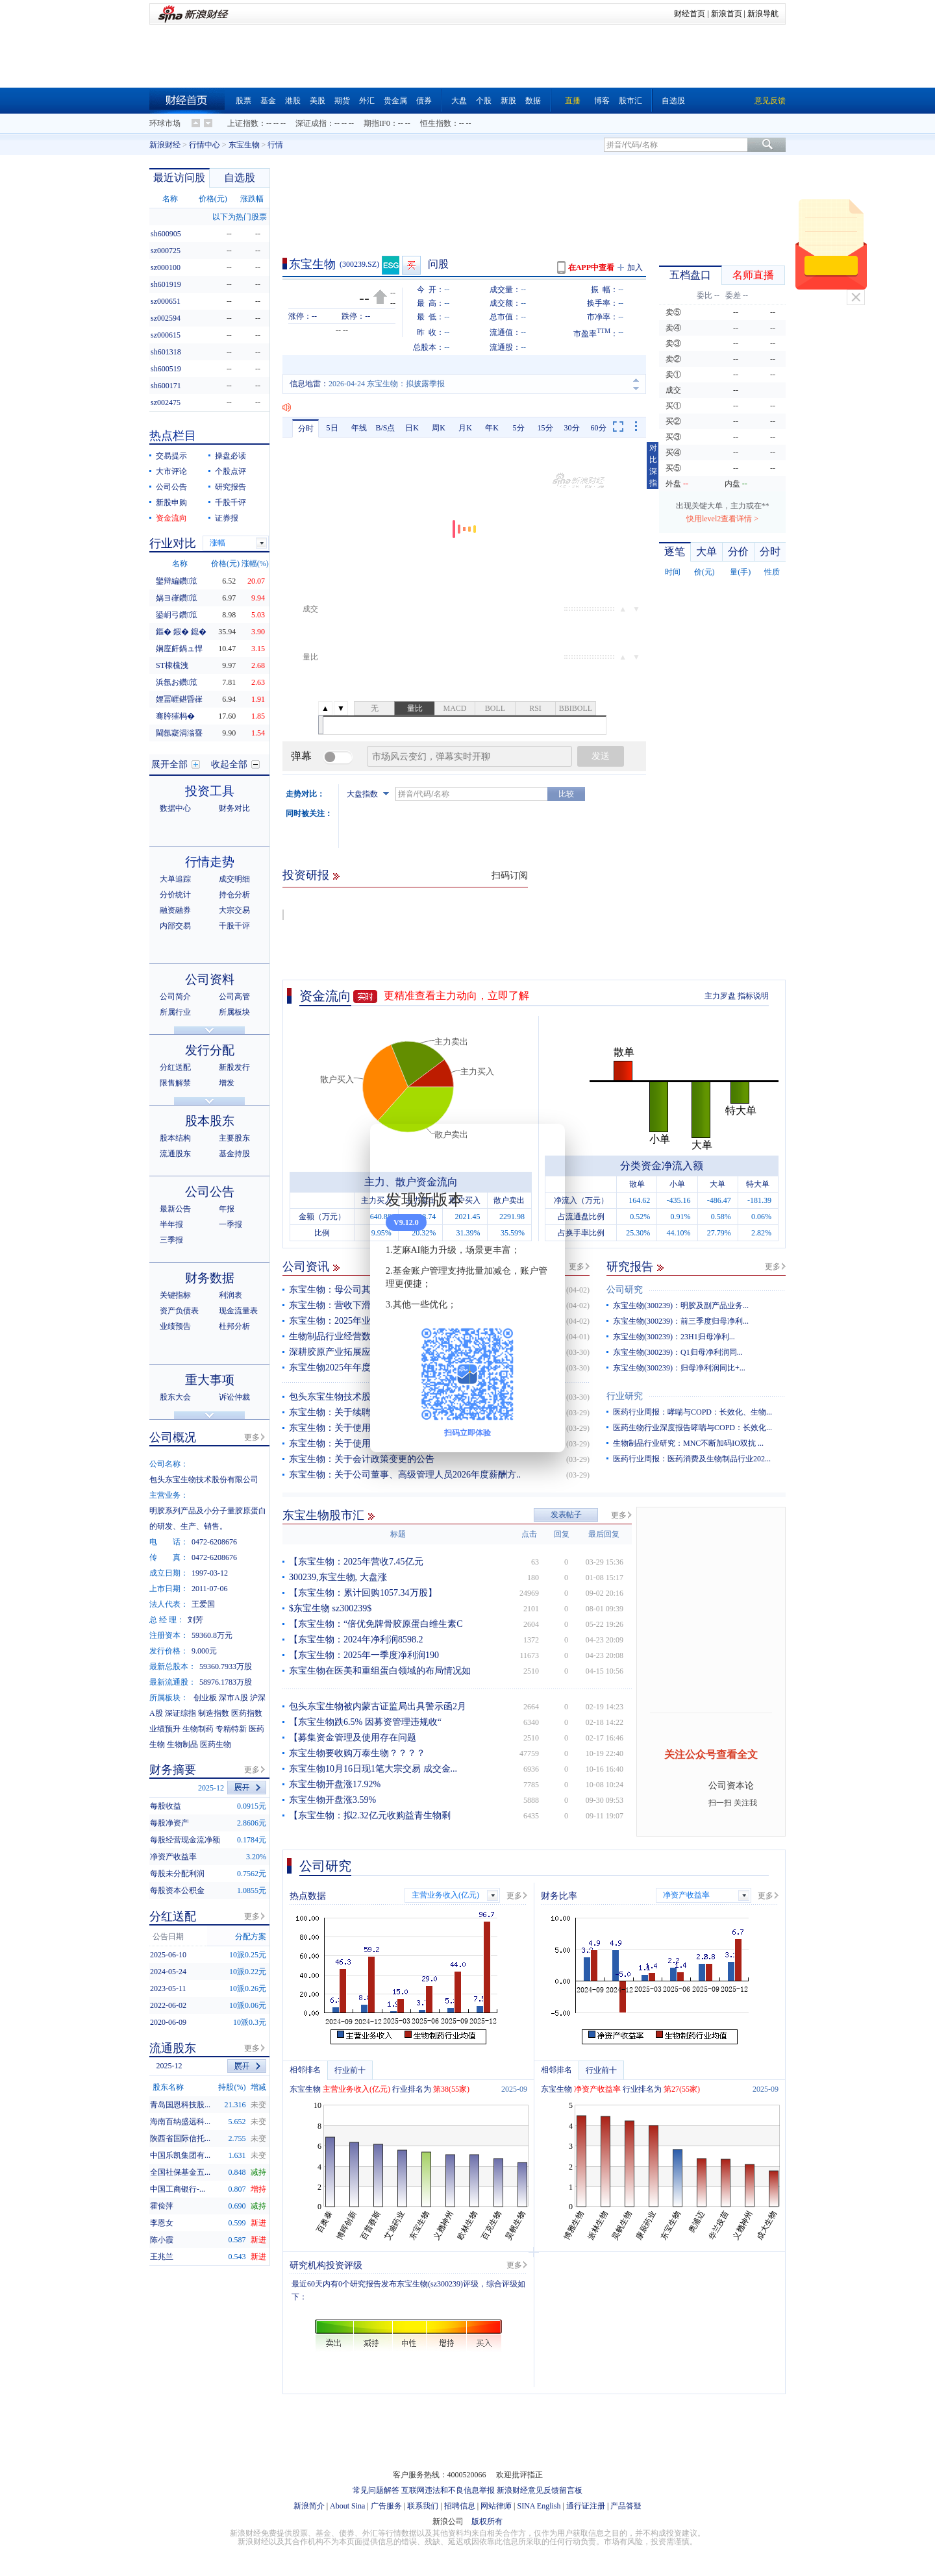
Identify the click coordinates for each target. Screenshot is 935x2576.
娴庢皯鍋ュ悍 (179, 648)
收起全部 (229, 764)
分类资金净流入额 (661, 1165)
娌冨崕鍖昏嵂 (179, 699)
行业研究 (624, 1396)
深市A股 (233, 1697)
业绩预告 (175, 1326)
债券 (424, 100)
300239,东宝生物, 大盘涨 (338, 1577)
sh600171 (166, 385)
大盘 (459, 100)
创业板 (205, 1697)
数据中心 (175, 808)
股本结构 (175, 1138)
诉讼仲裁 (234, 1397)
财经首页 (689, 13)
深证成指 (311, 123)
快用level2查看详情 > (722, 518)
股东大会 (175, 1397)
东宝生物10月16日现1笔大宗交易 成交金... (373, 1769)
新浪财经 (165, 144)
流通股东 (175, 1153)
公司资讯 (305, 1266)
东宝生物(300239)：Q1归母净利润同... (678, 1352)
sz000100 (166, 267)
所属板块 (234, 1012)
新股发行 (234, 1067)
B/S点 (385, 427)
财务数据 (209, 1278)
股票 (243, 100)
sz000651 (166, 301)
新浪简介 (309, 2505)
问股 (438, 263)
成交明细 (234, 879)
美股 (317, 100)
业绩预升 (165, 1728)
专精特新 (231, 1728)
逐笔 (674, 551)
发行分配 (209, 1050)
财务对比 (234, 808)
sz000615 (166, 335)
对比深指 (653, 465)
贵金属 (395, 100)
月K (465, 427)
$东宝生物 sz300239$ (330, 1608)
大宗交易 (234, 910)
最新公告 (175, 1208)
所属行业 (175, 1012)
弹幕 (301, 756)
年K (492, 427)
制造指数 (213, 1713)
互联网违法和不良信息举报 (448, 2490)
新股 (508, 100)
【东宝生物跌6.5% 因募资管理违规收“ (365, 1722)
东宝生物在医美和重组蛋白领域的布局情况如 (380, 1671)
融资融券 (175, 910)
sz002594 (166, 318)
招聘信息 (459, 2505)
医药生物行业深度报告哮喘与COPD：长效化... (692, 1427)
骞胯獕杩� (175, 716)
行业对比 (172, 543)
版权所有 (487, 2521)
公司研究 (624, 1289)
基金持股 (234, 1153)
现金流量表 (238, 1310)
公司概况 (172, 1437)
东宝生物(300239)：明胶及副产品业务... (681, 1305)
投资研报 (305, 875)
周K (438, 427)
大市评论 (171, 471)
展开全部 (169, 764)
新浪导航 (763, 13)
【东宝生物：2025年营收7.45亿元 (356, 1562)
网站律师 (496, 2505)
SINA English (538, 2505)
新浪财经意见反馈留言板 (539, 2490)
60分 (598, 427)
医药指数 (246, 1713)
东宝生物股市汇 (323, 1515)
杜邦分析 (234, 1326)
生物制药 (198, 1728)
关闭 (856, 297)
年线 (359, 427)
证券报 (226, 518)
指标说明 (753, 995)
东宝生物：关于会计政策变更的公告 (361, 1459)
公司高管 (234, 996)
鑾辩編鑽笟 (176, 581)
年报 (226, 1208)
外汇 (367, 100)
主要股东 (234, 1138)
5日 (332, 427)
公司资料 (209, 979)
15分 (545, 427)
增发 (226, 1082)
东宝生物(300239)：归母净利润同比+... (679, 1367)
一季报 (230, 1224)
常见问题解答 (376, 2490)
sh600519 (166, 368)
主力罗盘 (720, 995)
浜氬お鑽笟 (176, 682)
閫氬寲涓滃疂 (179, 732)
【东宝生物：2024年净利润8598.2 (356, 1639)
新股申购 (171, 502)
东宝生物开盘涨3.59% (332, 1800)
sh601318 (166, 351)
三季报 (171, 1240)
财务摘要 (172, 1769)
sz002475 (166, 402)
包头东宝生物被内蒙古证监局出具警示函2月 (377, 1706)
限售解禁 (175, 1082)
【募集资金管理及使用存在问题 (352, 1737)
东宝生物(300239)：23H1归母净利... (674, 1336)
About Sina (347, 2505)
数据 (533, 100)
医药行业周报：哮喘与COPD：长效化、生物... (692, 1412)
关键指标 (175, 1295)
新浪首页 (726, 13)
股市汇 (630, 100)
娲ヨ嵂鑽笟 (176, 597)
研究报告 (629, 1266)
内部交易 (175, 925)
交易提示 (171, 455)
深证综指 (180, 1713)
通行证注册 (585, 2505)
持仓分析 (234, 894)
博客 (602, 100)
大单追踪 (175, 879)
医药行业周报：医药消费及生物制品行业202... (692, 1458)
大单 (706, 551)
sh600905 (166, 233)
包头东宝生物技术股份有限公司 (352, 1397)
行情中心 (204, 144)
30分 (572, 427)
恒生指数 (435, 123)
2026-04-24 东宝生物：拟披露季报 (387, 383)
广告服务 (386, 2505)
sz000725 (166, 250)
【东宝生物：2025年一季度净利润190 (364, 1655)
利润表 (230, 1295)
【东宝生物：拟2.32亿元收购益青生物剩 (370, 1815)
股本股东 (209, 1121)
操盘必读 (230, 455)
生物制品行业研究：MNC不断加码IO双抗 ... (688, 1443)
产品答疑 (626, 2505)
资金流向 (325, 996)
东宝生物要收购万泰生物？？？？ (357, 1753)
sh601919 (166, 284)
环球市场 (165, 123)
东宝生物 (244, 144)
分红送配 (175, 1067)
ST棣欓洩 (172, 665)
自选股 (673, 100)
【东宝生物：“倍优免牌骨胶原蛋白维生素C (376, 1624)
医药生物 (215, 1744)
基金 (268, 100)
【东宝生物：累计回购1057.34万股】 (363, 1593)
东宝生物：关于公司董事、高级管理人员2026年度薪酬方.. (405, 1475)
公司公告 (171, 486)
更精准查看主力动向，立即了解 (456, 995)
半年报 (171, 1224)
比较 (566, 794)
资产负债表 (179, 1310)
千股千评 (230, 502)
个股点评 (230, 471)
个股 (484, 100)
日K (412, 427)
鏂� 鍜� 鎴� (181, 631)
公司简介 (175, 996)
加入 (635, 267)
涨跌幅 (252, 198)
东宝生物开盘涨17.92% (334, 1784)
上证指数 (242, 123)
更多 (576, 1266)
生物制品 (182, 1744)
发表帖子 (566, 1514)
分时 (306, 428)
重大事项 (209, 1380)
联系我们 (422, 2505)
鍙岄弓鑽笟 (176, 614)
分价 (738, 551)
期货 (342, 100)
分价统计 (175, 894)
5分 (519, 427)
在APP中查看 (591, 267)
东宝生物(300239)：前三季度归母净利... (681, 1321)
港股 (293, 100)
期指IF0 (377, 123)
